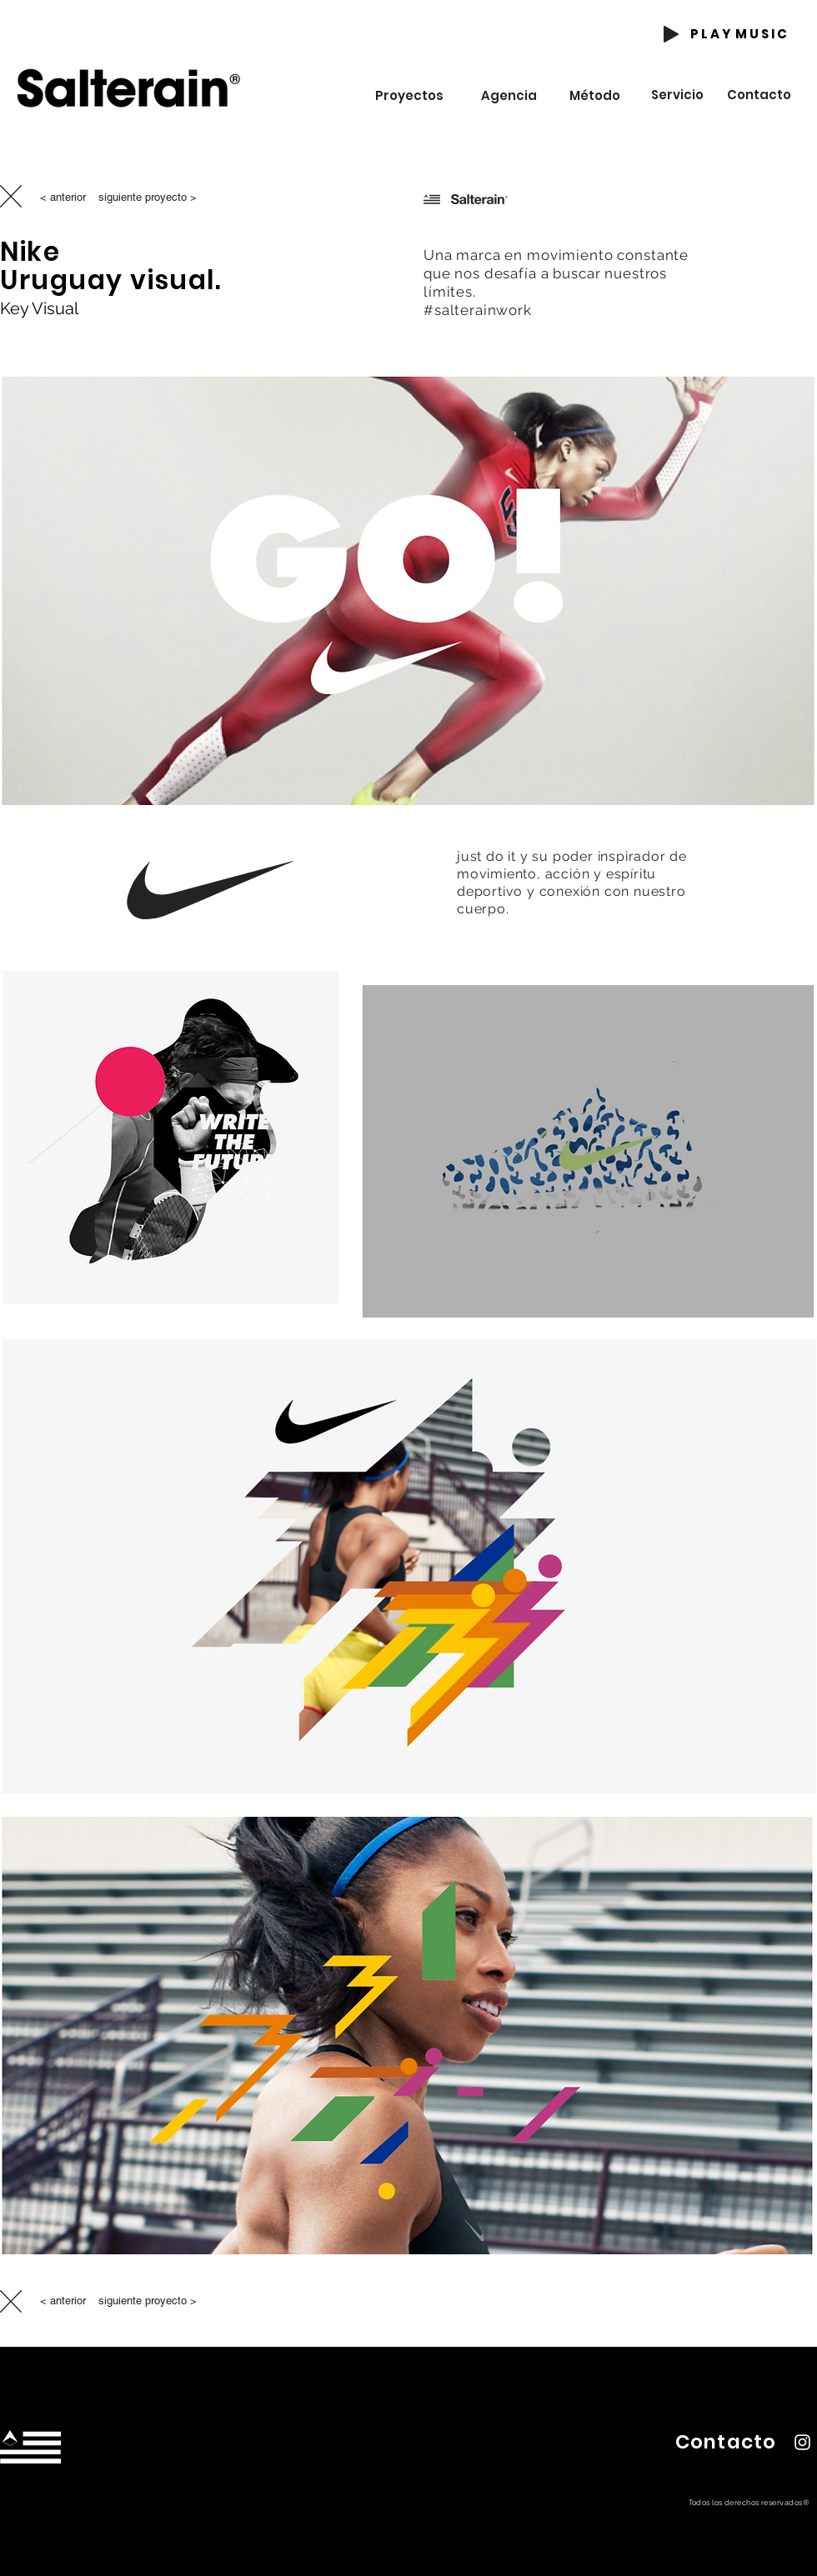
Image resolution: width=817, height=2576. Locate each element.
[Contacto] (759, 94)
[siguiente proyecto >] (147, 197)
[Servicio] (677, 95)
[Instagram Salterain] (802, 2442)
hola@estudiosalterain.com (36, 2510)
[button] (725, 2441)
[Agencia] (509, 95)
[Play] (671, 34)
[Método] (594, 95)
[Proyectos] (409, 95)
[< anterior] (63, 197)
